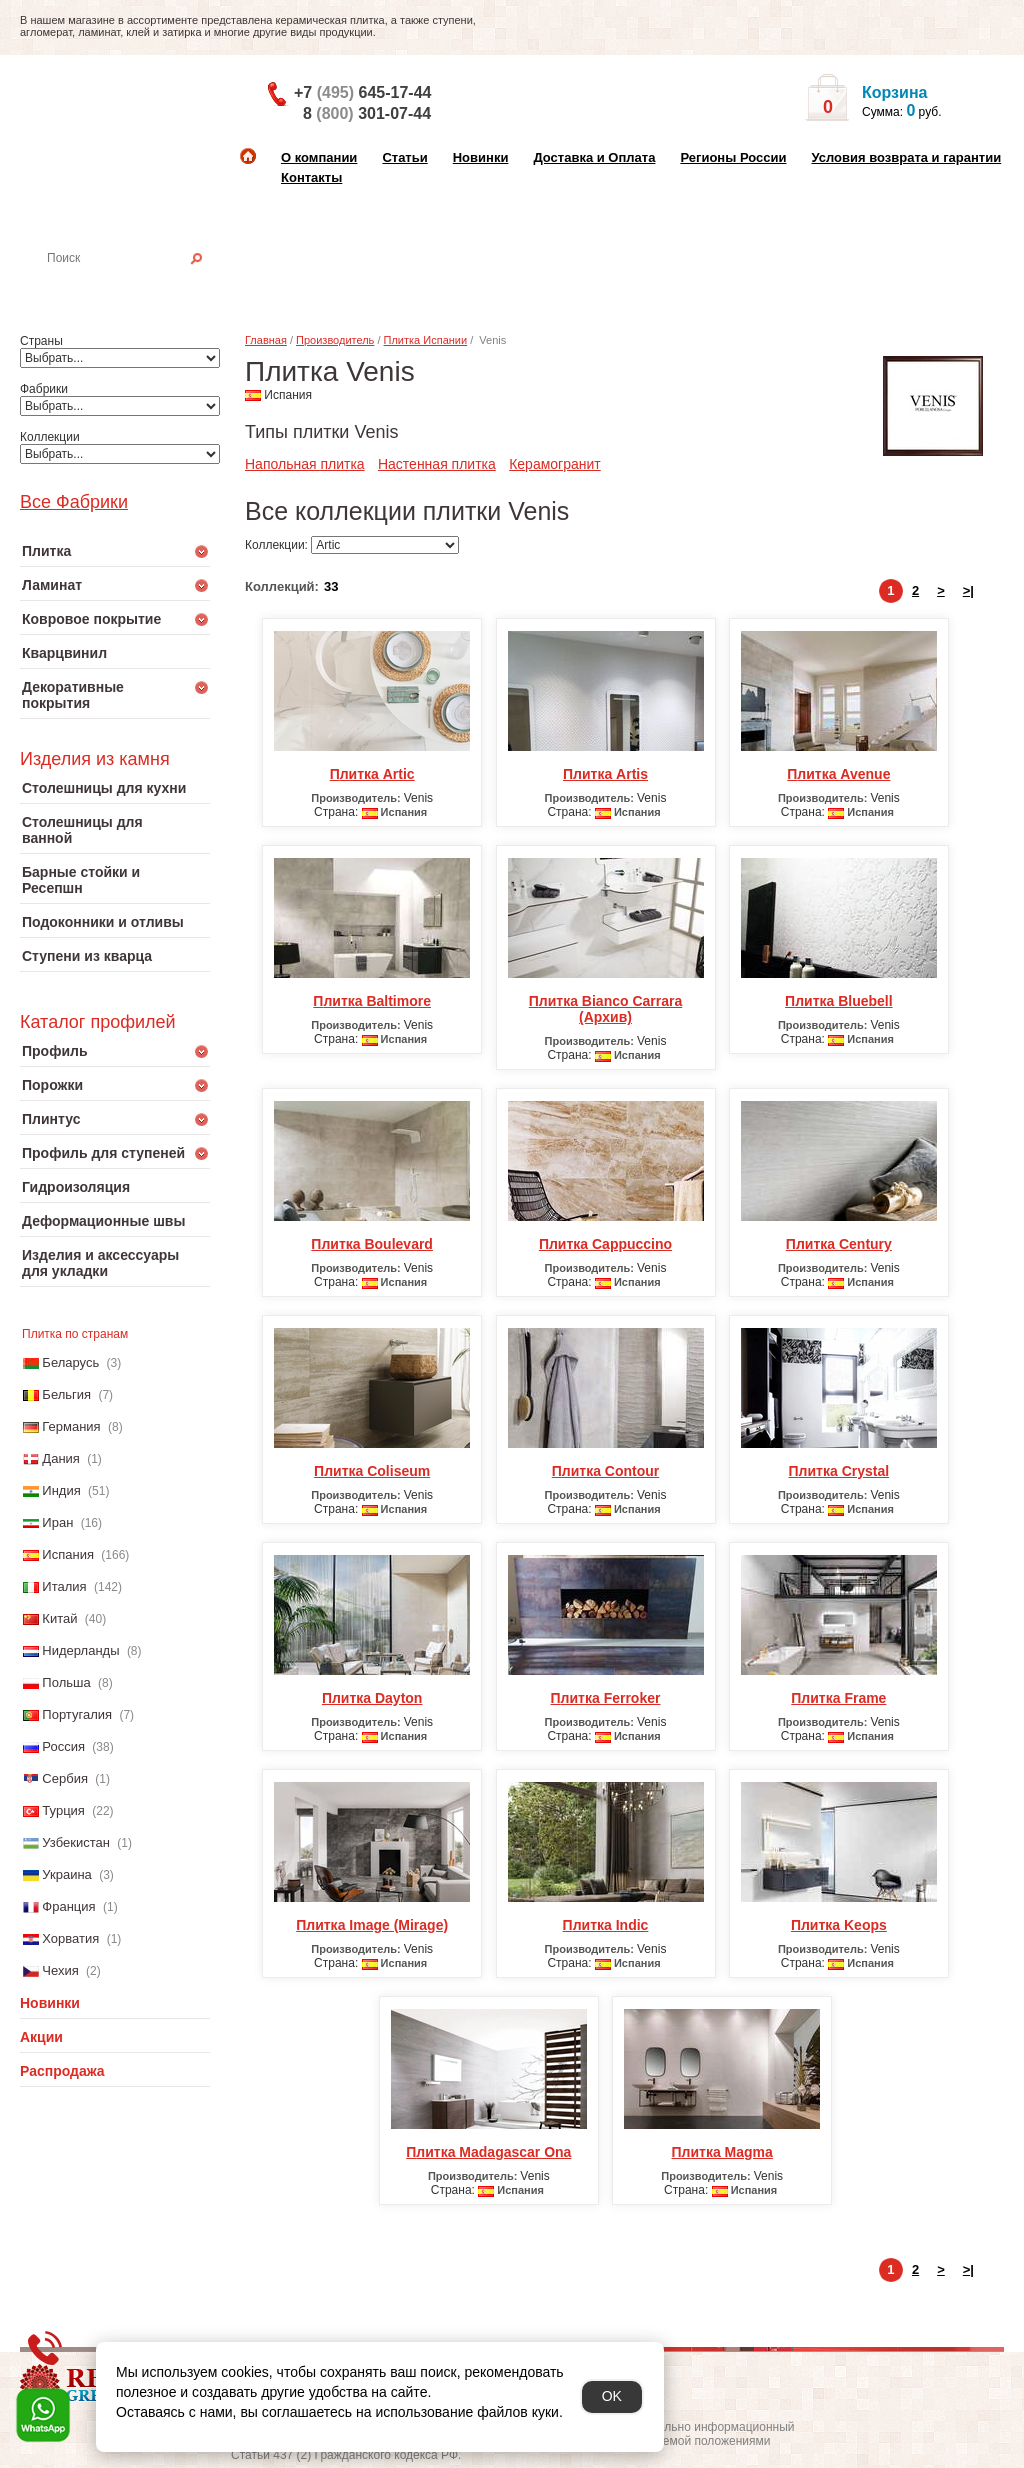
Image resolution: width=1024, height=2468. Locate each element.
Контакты (311, 177)
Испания (68, 1554)
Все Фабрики (74, 502)
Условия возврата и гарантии (906, 157)
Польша (66, 1682)
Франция (68, 1906)
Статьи (404, 157)
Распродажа (62, 2071)
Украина (67, 1874)
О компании (319, 157)
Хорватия (70, 1938)
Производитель (335, 340)
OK (612, 2396)
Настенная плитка (136, 286)
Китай (59, 1618)
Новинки (481, 157)
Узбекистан (76, 1842)
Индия (61, 1490)
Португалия (77, 1714)
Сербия (65, 1778)
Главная (266, 340)
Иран (57, 1522)
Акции (41, 2037)
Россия (63, 1746)
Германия (71, 1426)
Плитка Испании (426, 340)
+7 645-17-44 (362, 92)
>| (968, 590)
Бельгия (66, 1394)
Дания (61, 1458)
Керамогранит (555, 464)
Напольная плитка (305, 464)
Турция (63, 1810)
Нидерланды (80, 1650)
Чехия (60, 1970)
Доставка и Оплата (594, 157)
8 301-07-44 (367, 113)
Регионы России (733, 157)
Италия (64, 1586)
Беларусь (70, 1362)
